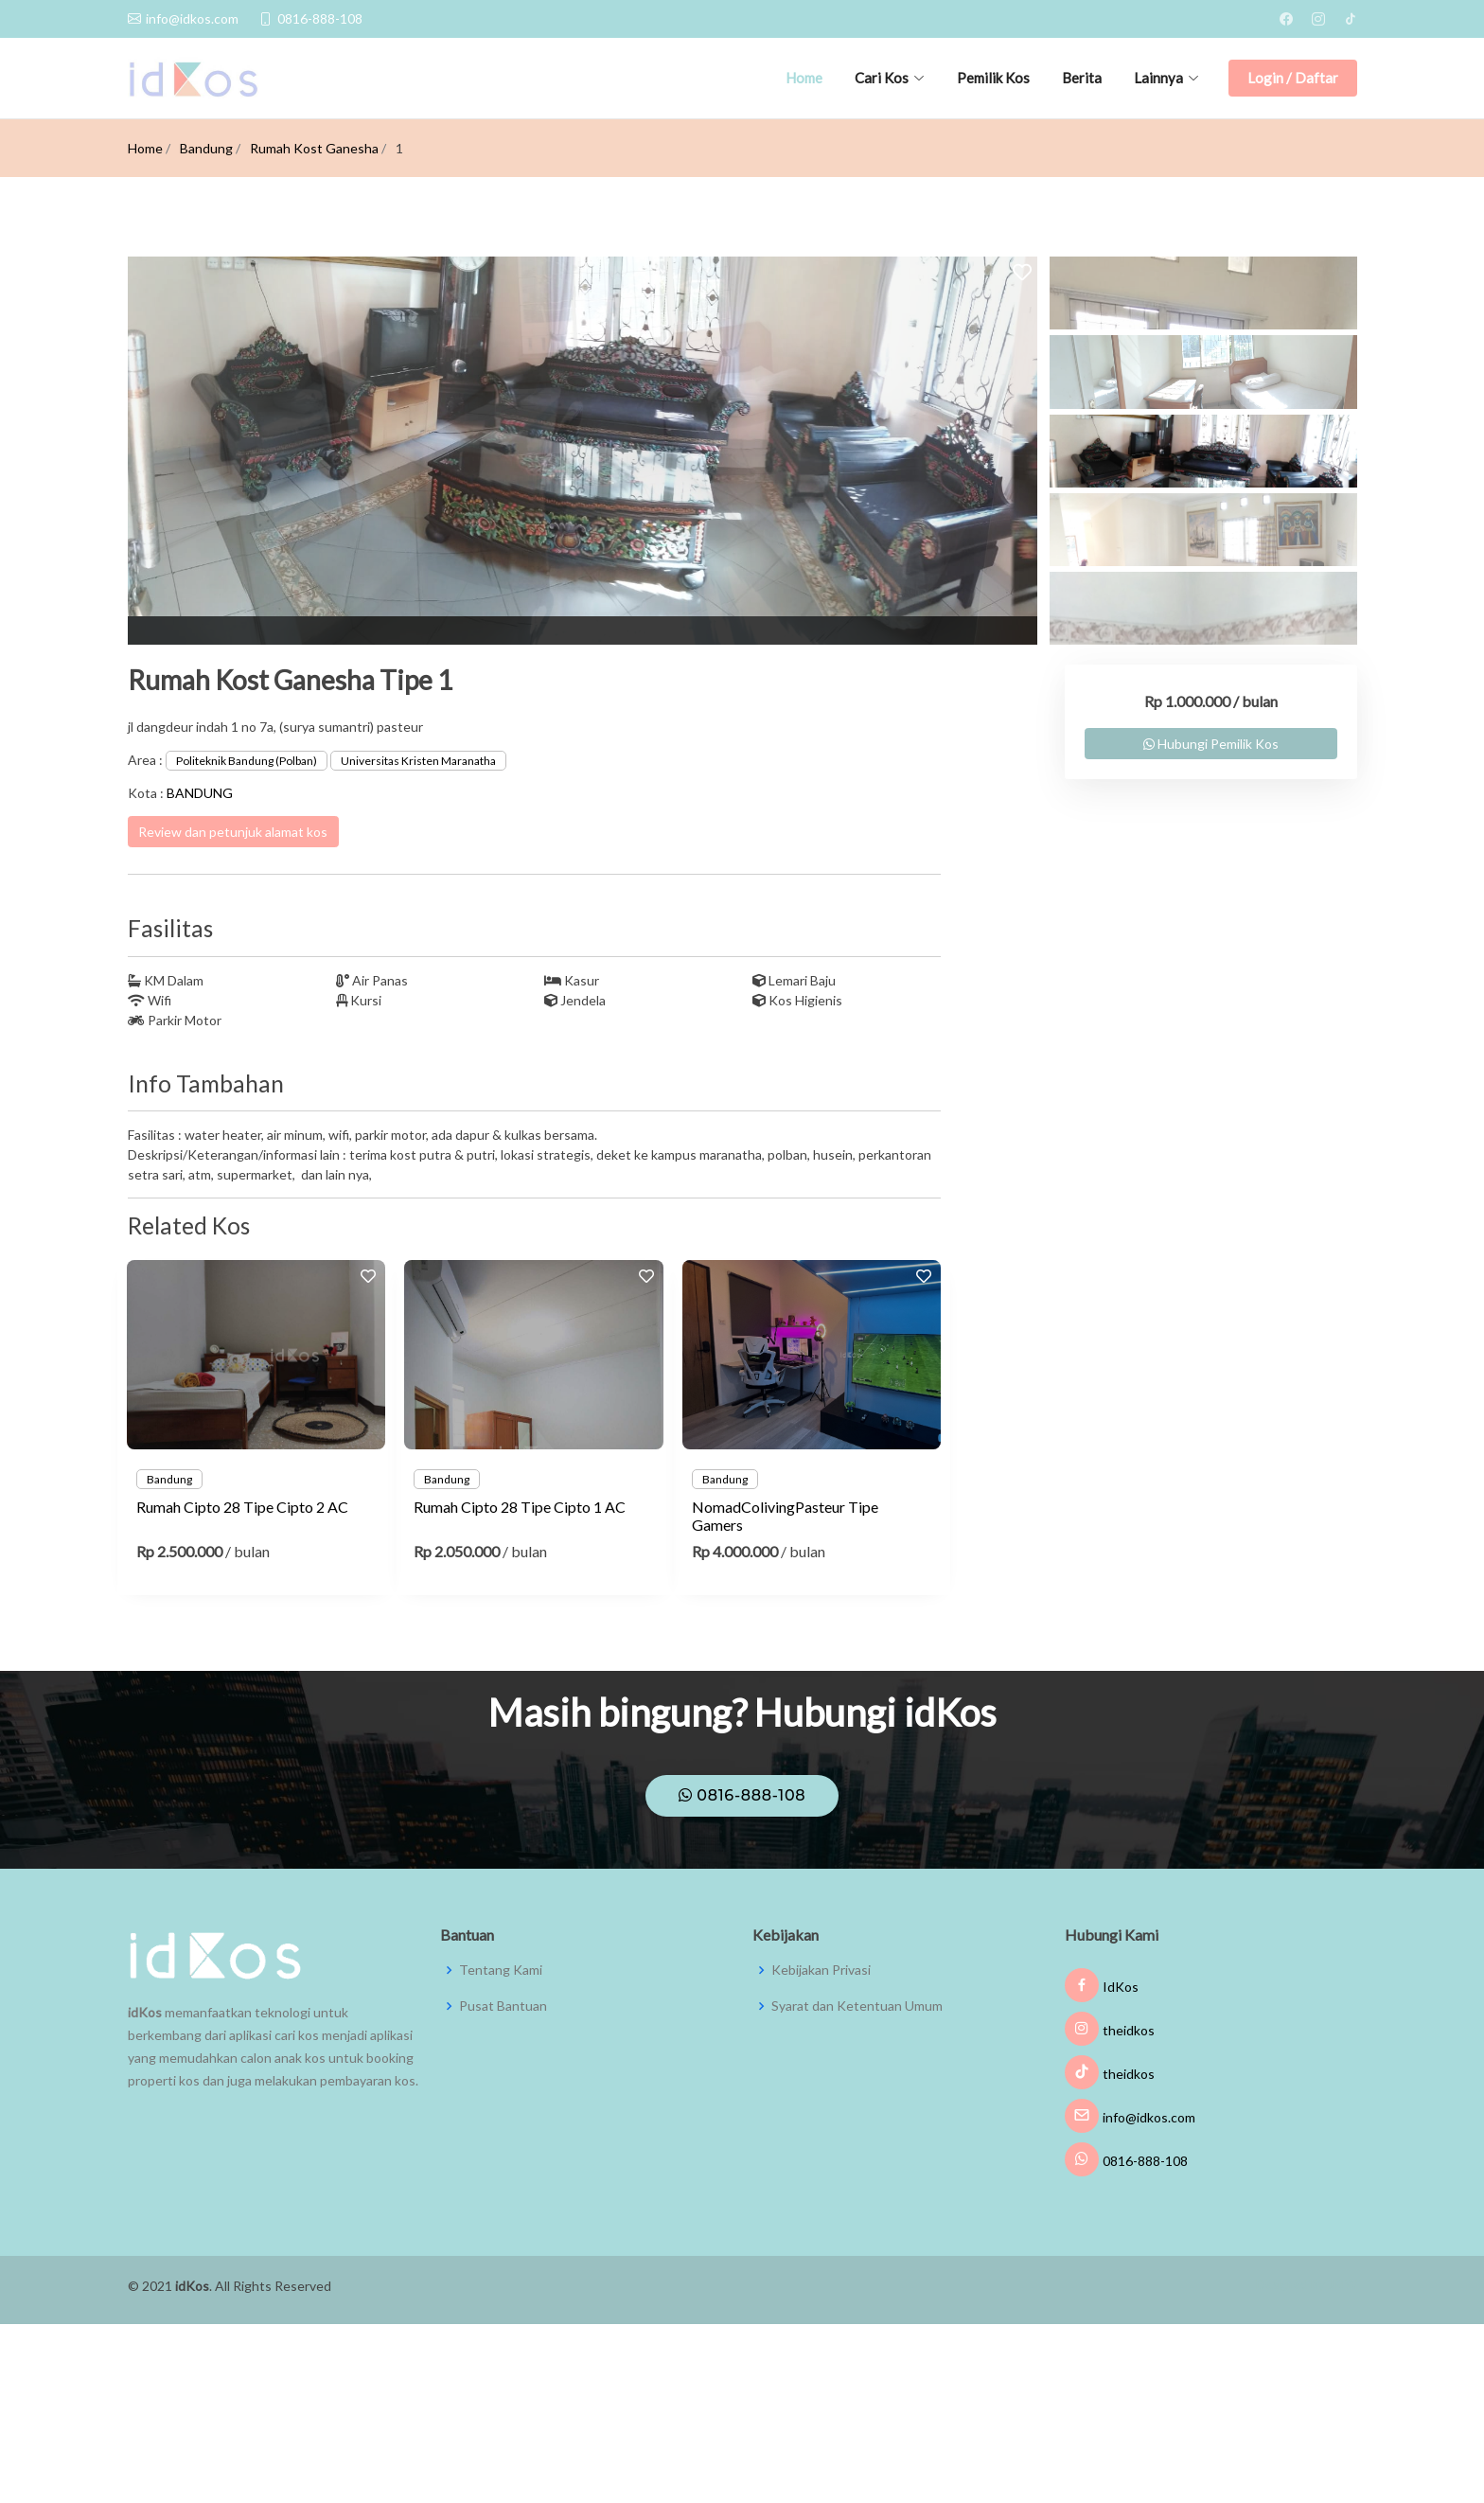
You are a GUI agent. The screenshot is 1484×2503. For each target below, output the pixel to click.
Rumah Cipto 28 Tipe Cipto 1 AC (520, 1507)
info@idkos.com (1130, 2117)
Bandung (206, 148)
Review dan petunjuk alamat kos (232, 832)
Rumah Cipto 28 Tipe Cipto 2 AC (242, 1507)
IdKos (1102, 1987)
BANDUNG (200, 793)
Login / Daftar (1292, 77)
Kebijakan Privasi (821, 1970)
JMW (1342, 2284)
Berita (1082, 77)
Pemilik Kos (993, 77)
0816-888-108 (742, 1795)
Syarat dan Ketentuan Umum (857, 2006)
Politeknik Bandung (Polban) (246, 761)
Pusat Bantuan (503, 2006)
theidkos (1110, 2030)
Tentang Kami (500, 1970)
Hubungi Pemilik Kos (1211, 744)
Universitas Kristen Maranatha (418, 761)
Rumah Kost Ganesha (314, 148)
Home (804, 77)
